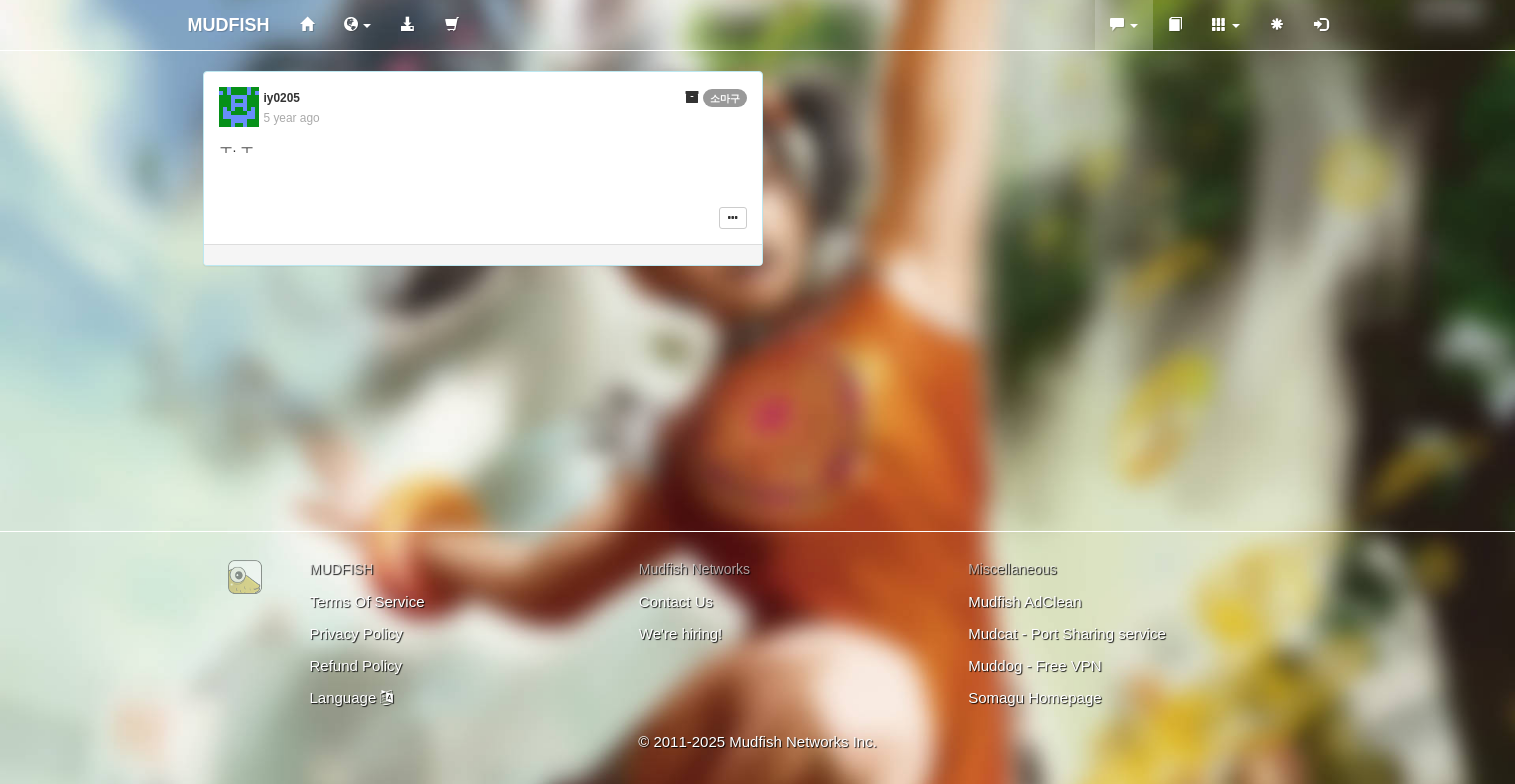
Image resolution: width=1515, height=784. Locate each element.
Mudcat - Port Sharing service (1067, 633)
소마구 (725, 98)
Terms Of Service (367, 601)
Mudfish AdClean (1024, 601)
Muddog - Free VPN (1034, 665)
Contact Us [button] (676, 601)
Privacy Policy (356, 633)
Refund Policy (356, 665)
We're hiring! (680, 633)
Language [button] (352, 697)
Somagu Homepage (1034, 697)
